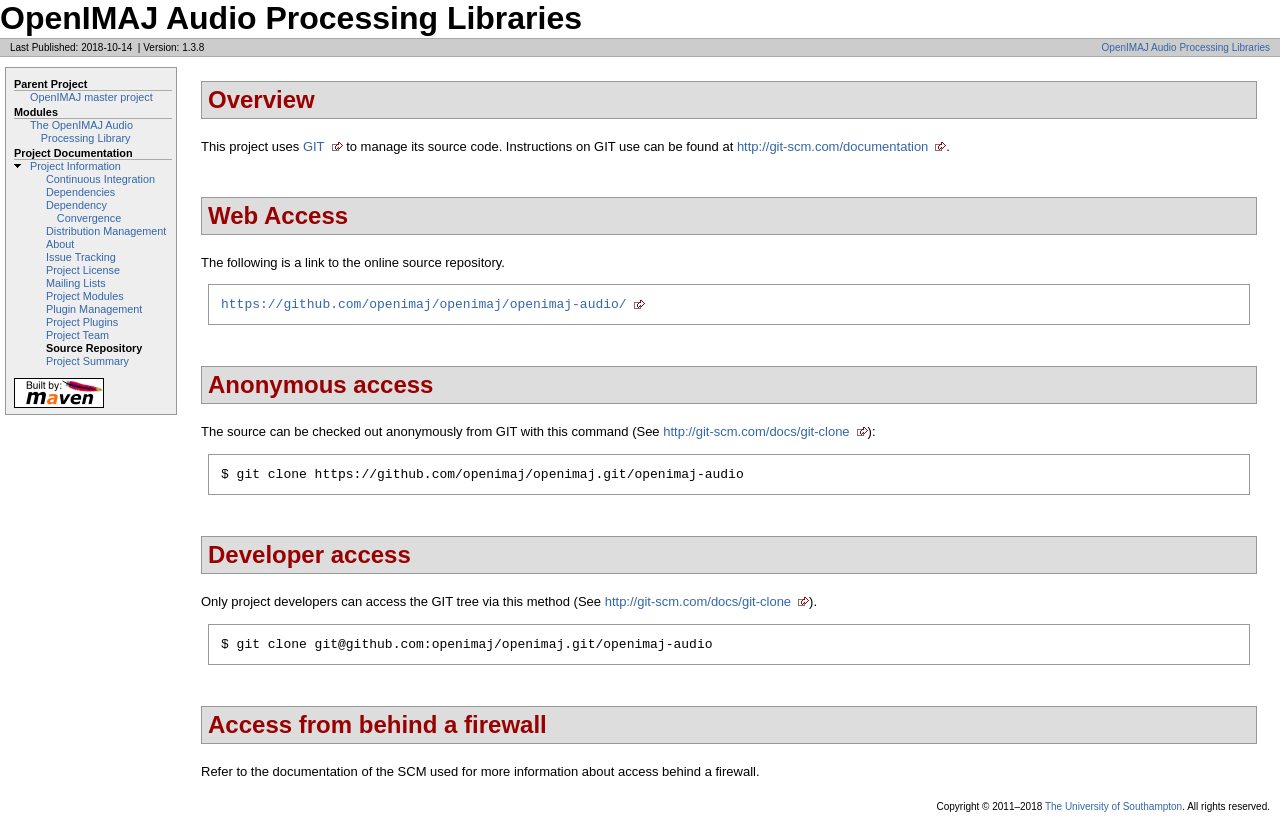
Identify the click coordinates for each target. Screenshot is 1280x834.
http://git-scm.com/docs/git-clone (756, 434)
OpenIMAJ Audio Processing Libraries (1186, 47)
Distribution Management (106, 231)
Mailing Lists (76, 283)
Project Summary (87, 361)
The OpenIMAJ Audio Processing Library (81, 131)
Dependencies (80, 192)
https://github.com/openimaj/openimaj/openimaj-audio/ (424, 306)
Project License (83, 270)
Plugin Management (94, 309)
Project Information (75, 166)
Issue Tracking (81, 257)
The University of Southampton (1113, 815)
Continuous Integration (100, 179)
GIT (314, 146)
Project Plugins (82, 322)
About (60, 244)
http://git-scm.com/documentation (832, 146)
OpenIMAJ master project (91, 97)
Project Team (77, 335)
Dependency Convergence (83, 211)
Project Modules (85, 296)
